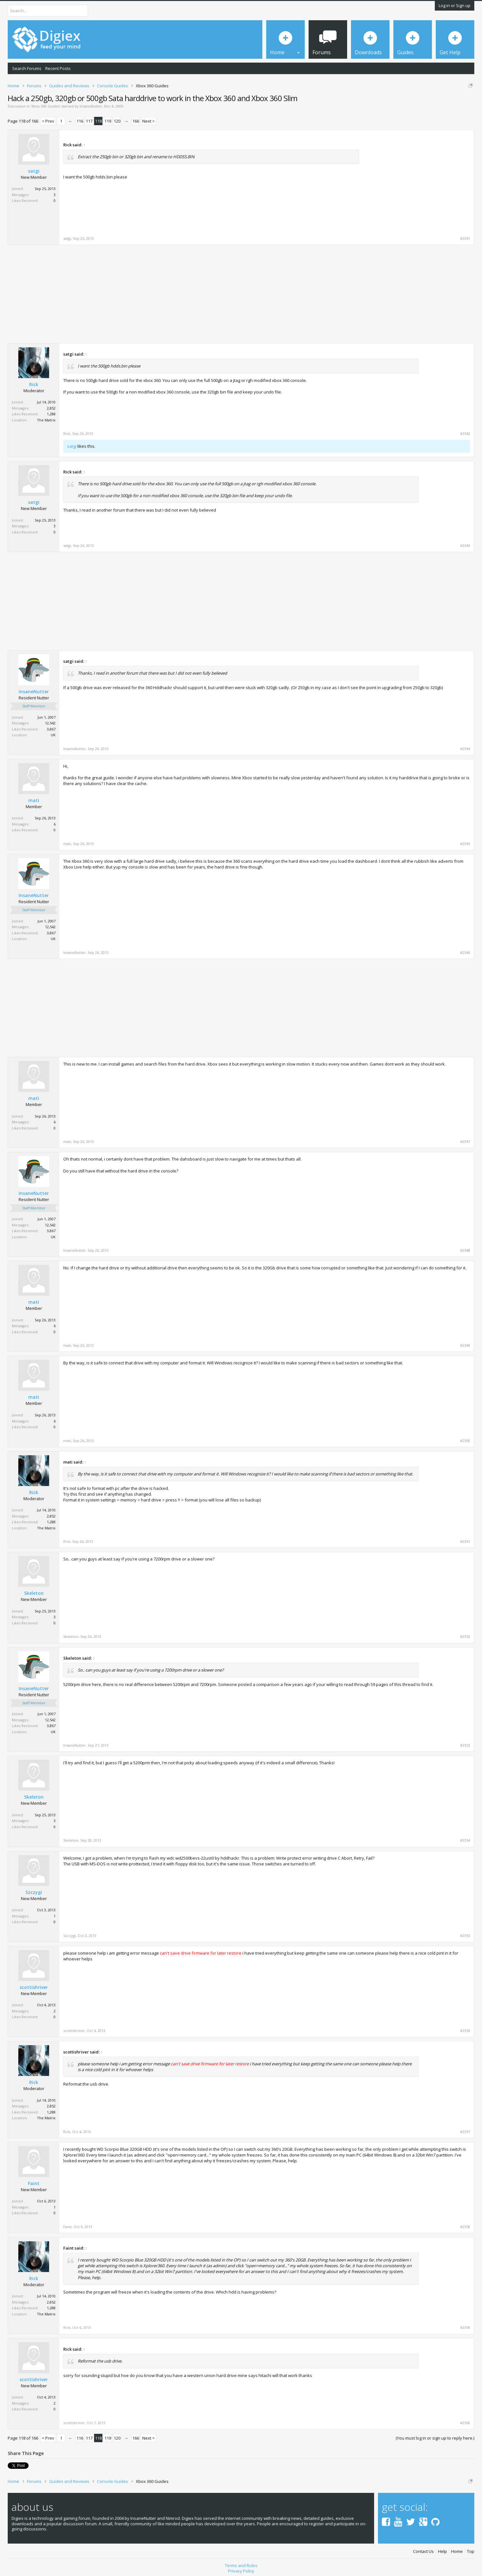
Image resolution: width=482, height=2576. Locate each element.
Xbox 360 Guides (45, 106)
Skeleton (34, 1593)
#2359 (465, 2327)
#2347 (465, 1141)
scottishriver (34, 1987)
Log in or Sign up (454, 5)
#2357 (465, 2132)
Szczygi (33, 1892)
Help (442, 2549)
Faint (33, 2183)
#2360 (465, 2423)
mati (33, 800)
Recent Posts (58, 68)
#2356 (465, 2030)
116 (79, 121)
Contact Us (423, 2549)
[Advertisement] (416, 183)
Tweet (14, 2465)
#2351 (465, 1541)
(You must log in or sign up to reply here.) (435, 2438)
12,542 (50, 723)
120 (117, 121)
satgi (33, 171)
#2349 (465, 1345)
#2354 (465, 1840)
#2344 (465, 749)
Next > (148, 121)
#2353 (465, 1745)
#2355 (465, 1935)
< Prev (48, 121)
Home (457, 2549)
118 (98, 121)
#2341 (465, 238)
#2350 (465, 1441)
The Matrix (46, 420)
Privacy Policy (241, 2569)
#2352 (465, 1636)
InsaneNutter (91, 106)
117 (89, 121)
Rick (33, 384)
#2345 (465, 844)
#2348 (465, 1250)
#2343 (465, 545)
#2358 (465, 2227)
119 (107, 121)
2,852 (51, 408)
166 (135, 121)
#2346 (465, 952)
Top (470, 2549)
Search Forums (26, 68)
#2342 (465, 433)
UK (53, 734)
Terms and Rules (241, 2563)
